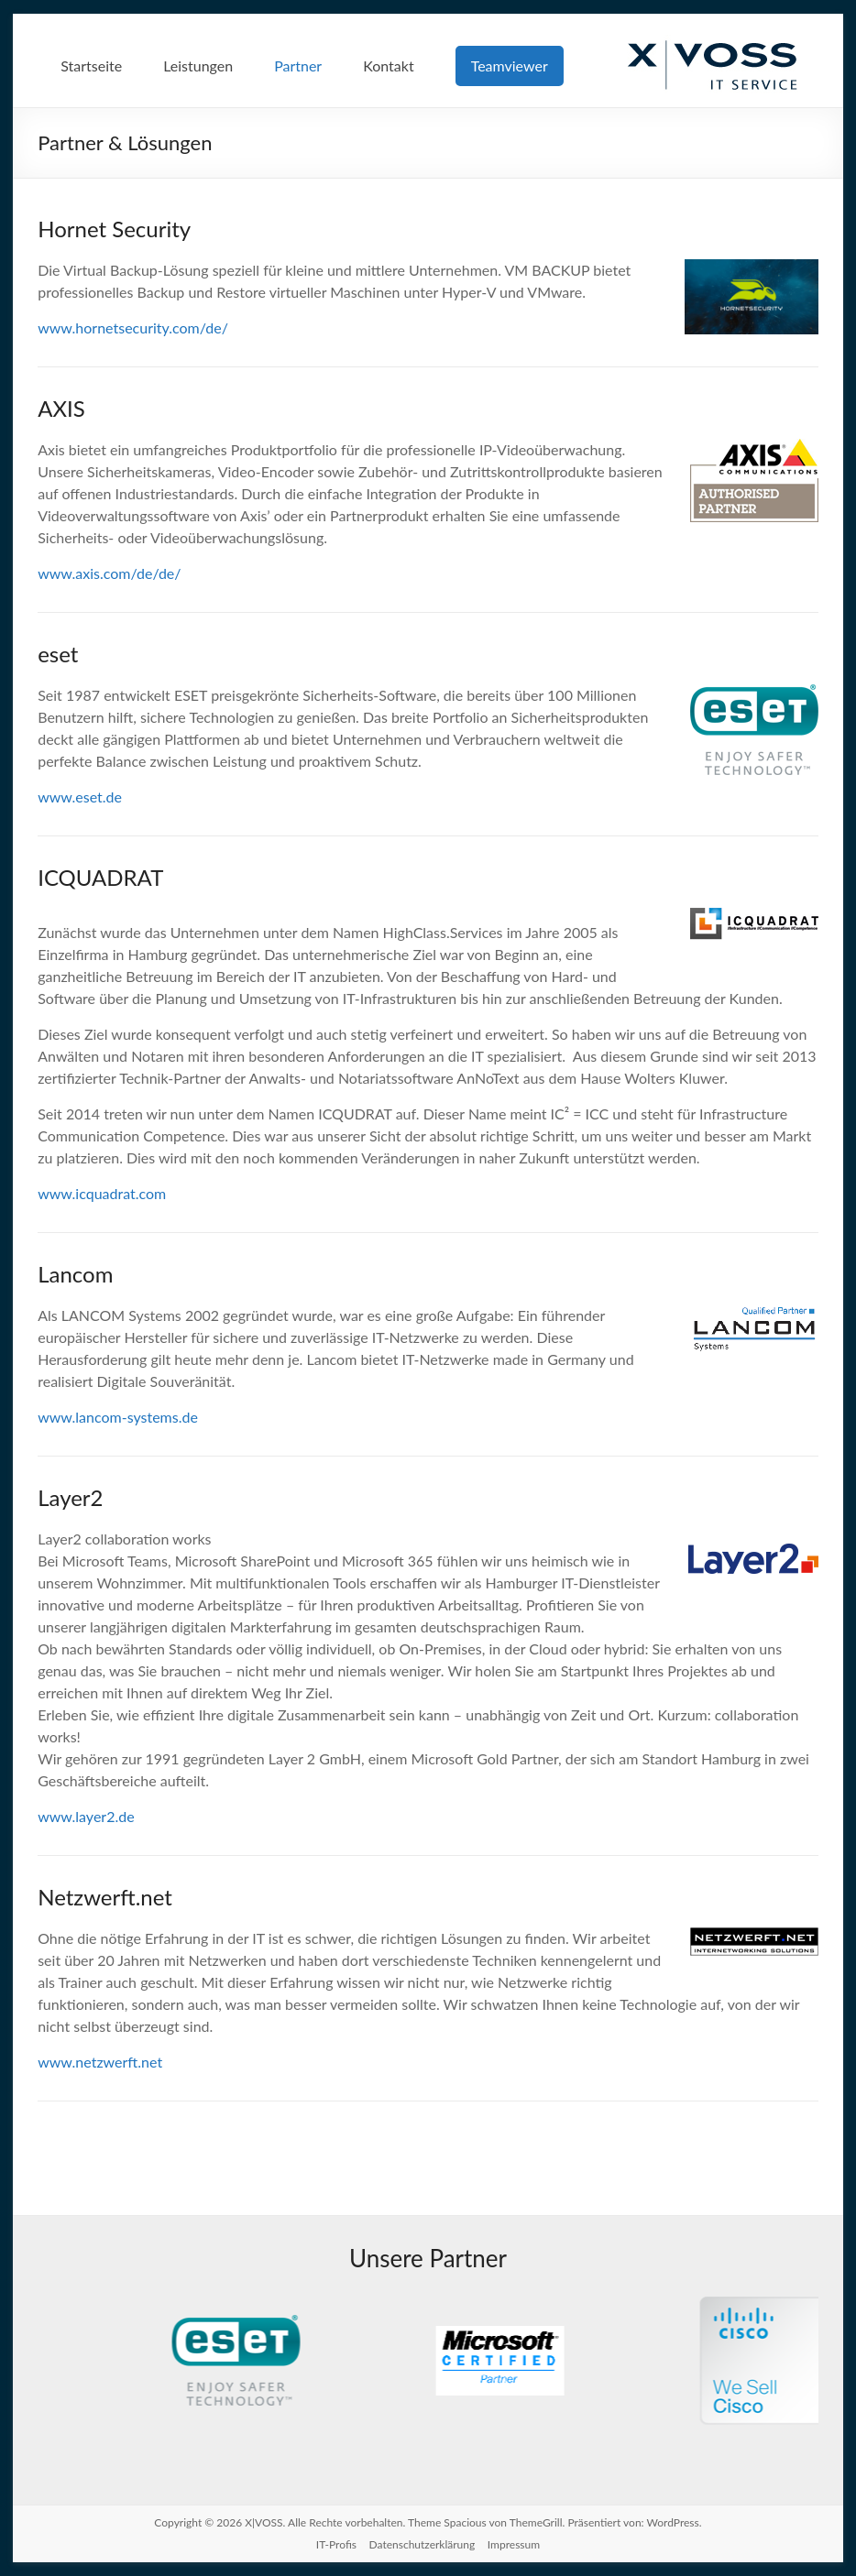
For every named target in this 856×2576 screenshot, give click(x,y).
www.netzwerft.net (100, 2061)
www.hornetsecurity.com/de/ (133, 327)
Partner (298, 65)
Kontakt (388, 65)
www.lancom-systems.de (118, 1416)
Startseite (91, 65)
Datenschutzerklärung (422, 2544)
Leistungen (198, 65)
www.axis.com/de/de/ (109, 573)
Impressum (514, 2544)
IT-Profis (336, 2544)
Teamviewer (509, 65)
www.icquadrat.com (102, 1193)
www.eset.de (80, 796)
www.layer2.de (86, 1816)
